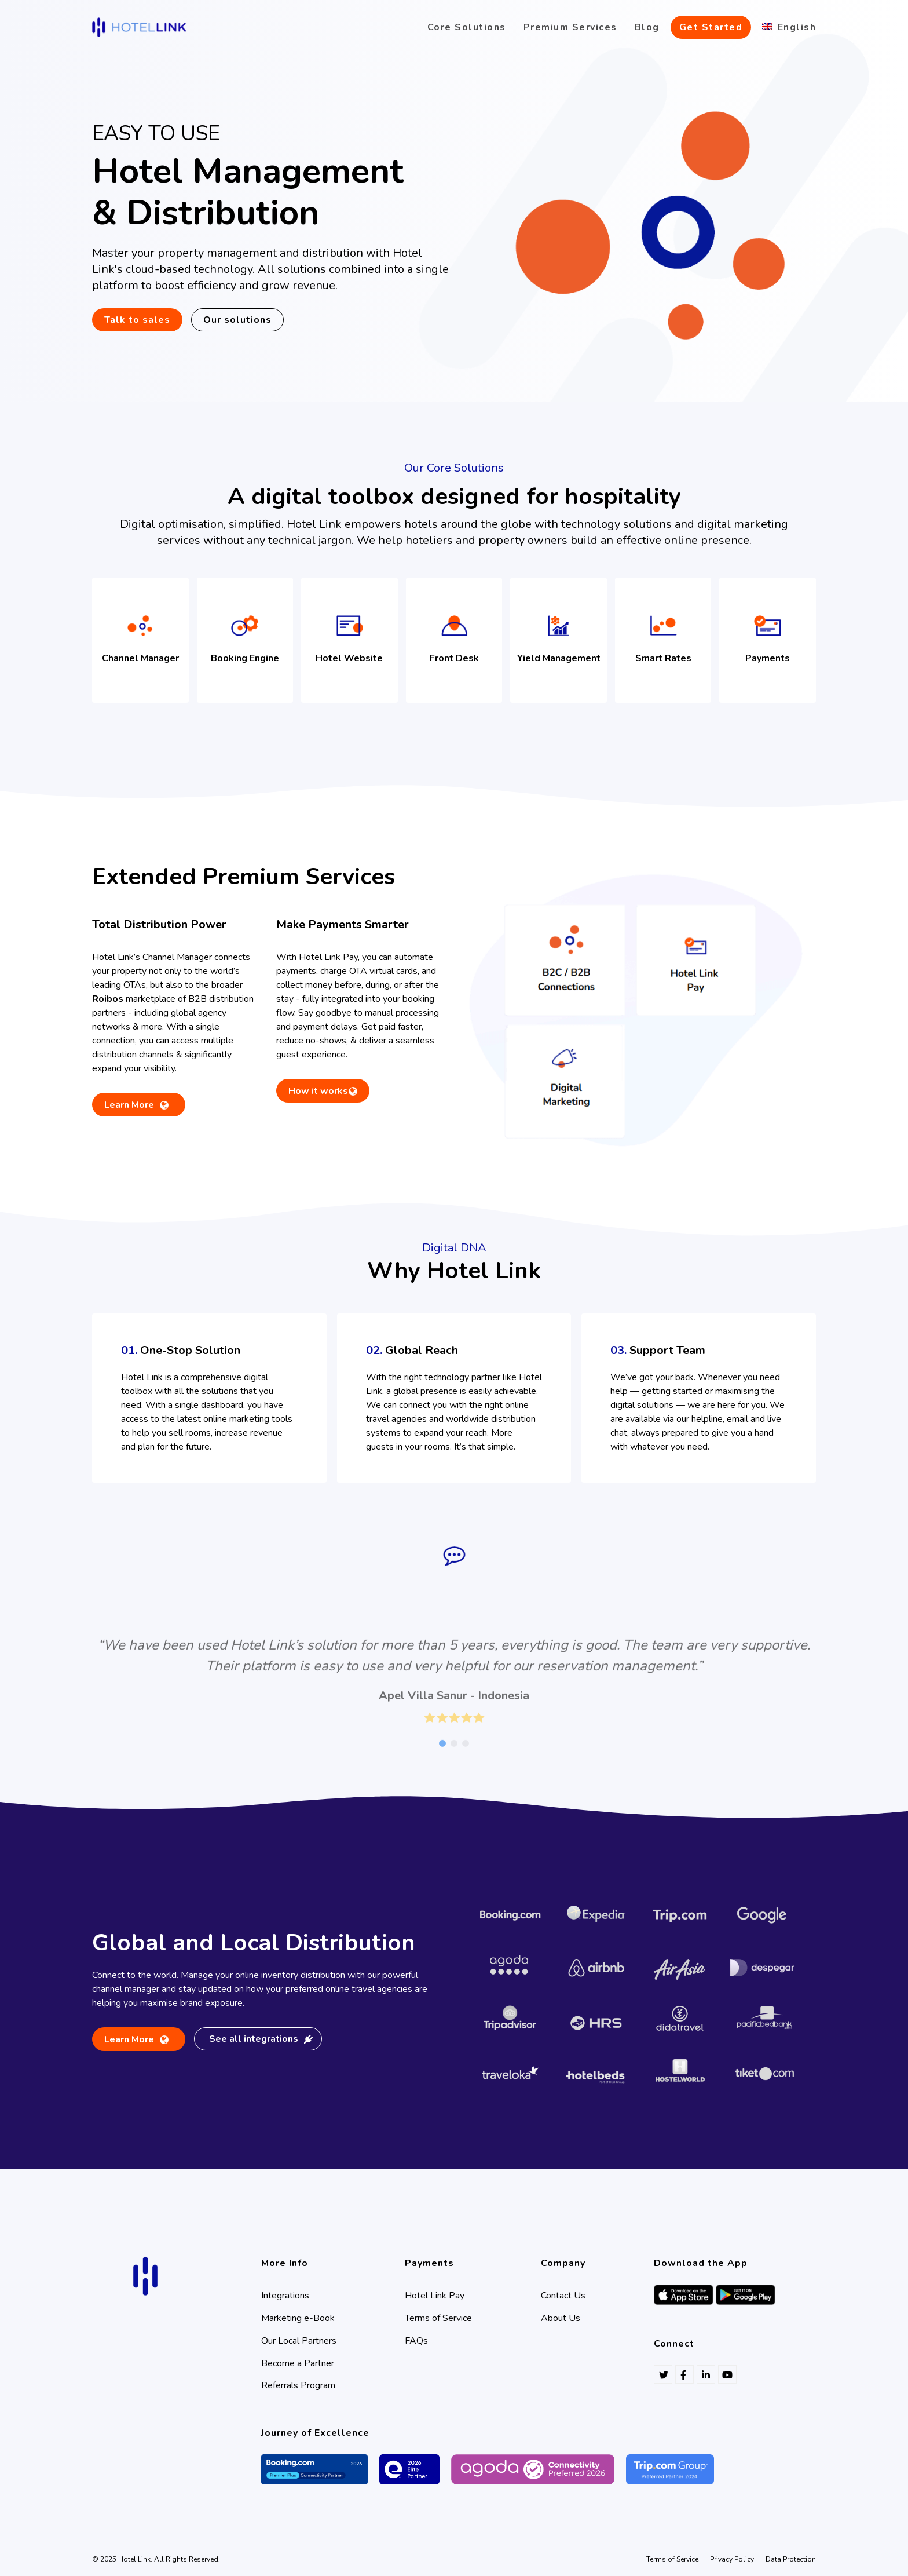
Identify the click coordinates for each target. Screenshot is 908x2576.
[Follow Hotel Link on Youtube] (727, 2374)
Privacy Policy (732, 2559)
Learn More (129, 1107)
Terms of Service (438, 2318)
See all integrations (261, 2039)
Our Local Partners (298, 2340)
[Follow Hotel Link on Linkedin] (706, 2374)
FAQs (416, 2340)
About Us (560, 2318)
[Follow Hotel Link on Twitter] (663, 2374)
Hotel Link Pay (434, 2295)
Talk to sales (137, 319)
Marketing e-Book (298, 2318)
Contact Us (563, 2295)
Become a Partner (297, 2363)
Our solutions (237, 319)
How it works (318, 1091)
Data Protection (791, 2559)
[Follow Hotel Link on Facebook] (684, 2374)
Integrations (285, 2295)
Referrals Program (298, 2385)
